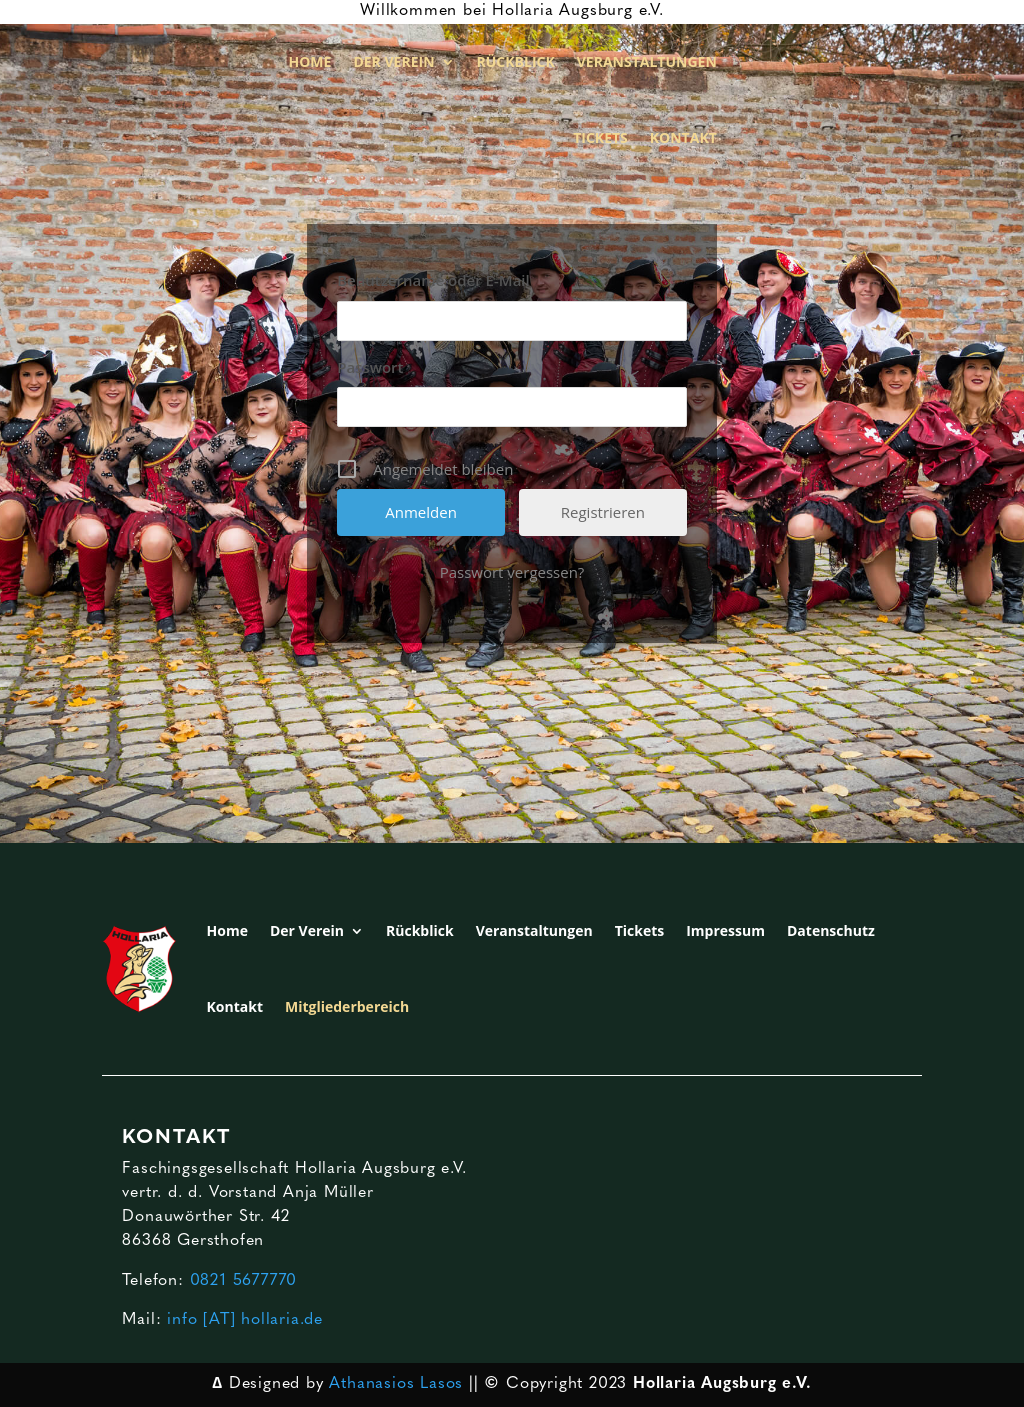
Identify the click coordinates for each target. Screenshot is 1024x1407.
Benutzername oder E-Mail (433, 280)
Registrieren (603, 512)
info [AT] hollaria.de (245, 1320)
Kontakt (683, 137)
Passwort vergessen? (512, 572)
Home (310, 61)
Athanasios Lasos (396, 1384)
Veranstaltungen (647, 61)
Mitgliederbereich (347, 1006)
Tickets (600, 137)
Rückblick (516, 61)
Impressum (725, 930)
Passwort (370, 367)
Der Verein (393, 61)
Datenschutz (831, 930)
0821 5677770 (244, 1281)
